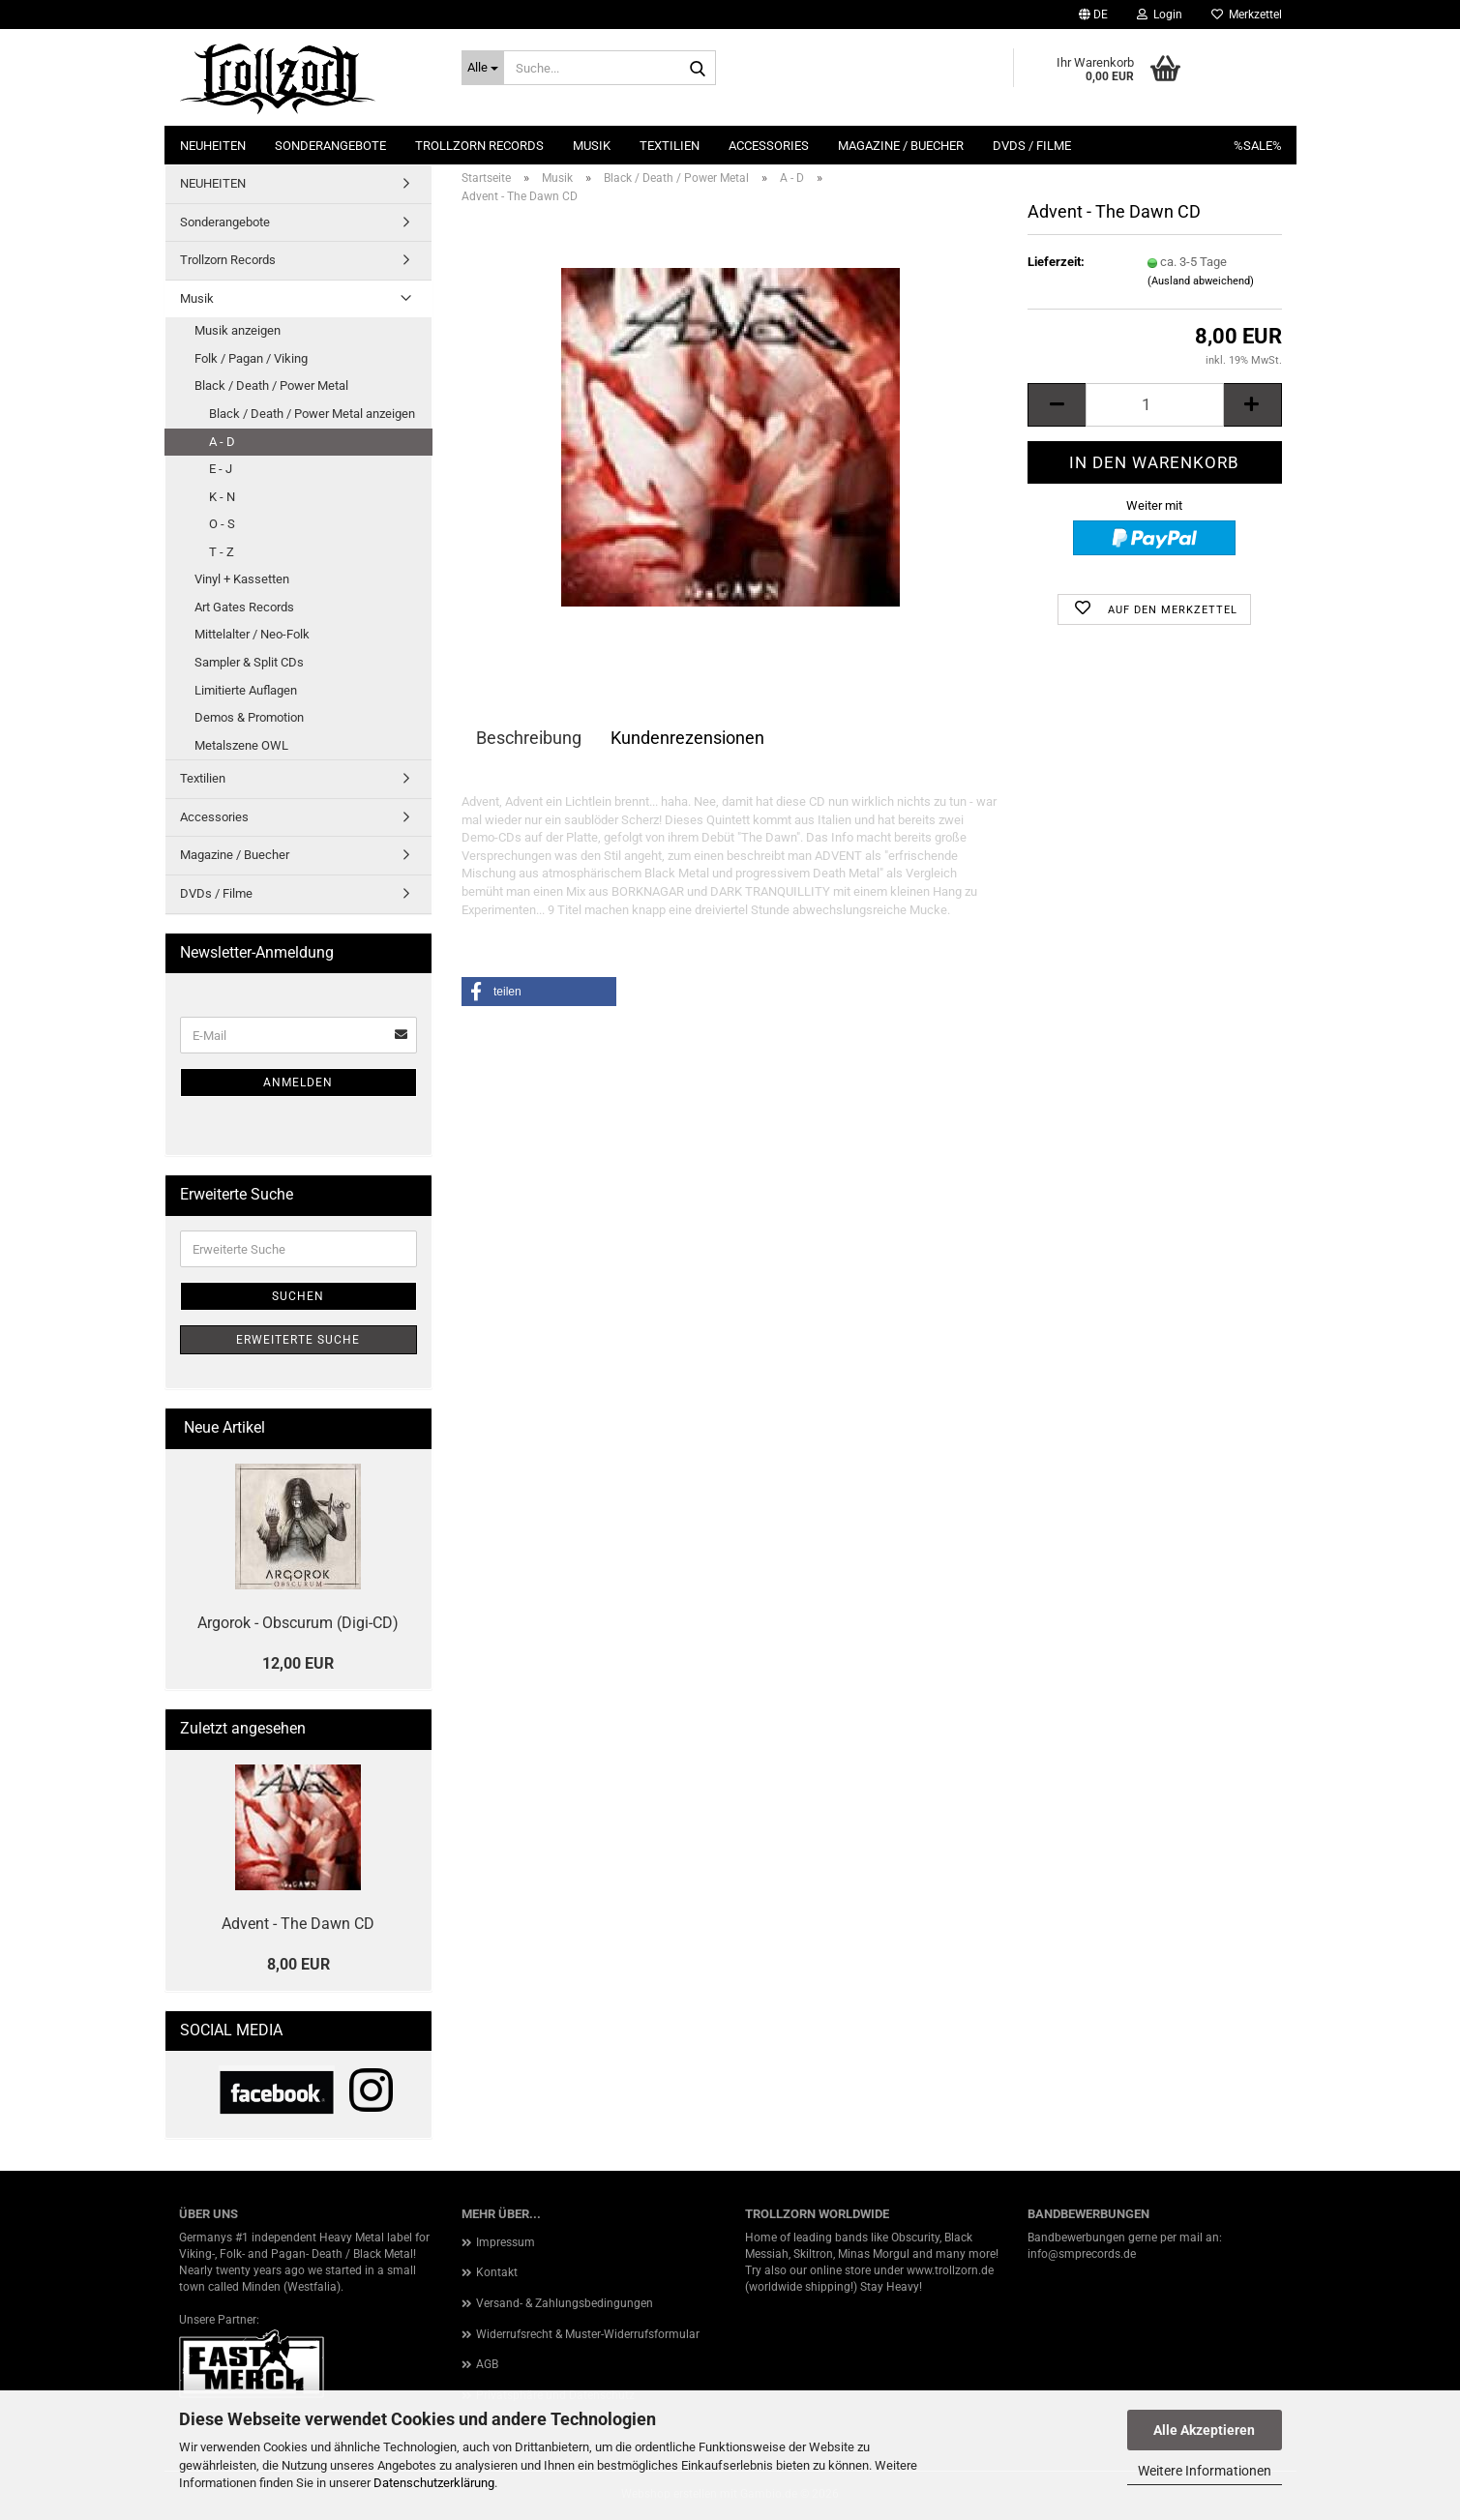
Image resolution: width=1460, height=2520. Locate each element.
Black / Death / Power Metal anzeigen (312, 413)
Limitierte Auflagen (245, 690)
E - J (220, 468)
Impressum (505, 2242)
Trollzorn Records (479, 145)
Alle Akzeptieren (1204, 2430)
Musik (592, 145)
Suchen (298, 1296)
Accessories (769, 145)
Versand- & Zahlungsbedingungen (564, 2303)
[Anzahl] (1154, 405)
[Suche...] (483, 67)
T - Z (221, 552)
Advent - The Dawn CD (298, 1923)
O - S (222, 524)
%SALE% (1258, 145)
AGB (487, 2364)
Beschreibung (528, 737)
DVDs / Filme (1032, 145)
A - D (222, 441)
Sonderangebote (330, 145)
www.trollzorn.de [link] (950, 2270)
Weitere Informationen (1204, 2470)
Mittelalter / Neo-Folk (252, 634)
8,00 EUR (298, 1964)
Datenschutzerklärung (433, 2483)
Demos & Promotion (249, 717)
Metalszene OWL (241, 745)
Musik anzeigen (237, 330)
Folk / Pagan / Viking (251, 358)
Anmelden (298, 1082)
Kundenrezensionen (687, 737)
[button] (1093, 14)
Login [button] (1159, 14)
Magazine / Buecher (901, 145)
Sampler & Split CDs (249, 662)
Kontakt (497, 2272)
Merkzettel (1246, 14)
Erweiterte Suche (298, 1340)
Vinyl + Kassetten (241, 579)
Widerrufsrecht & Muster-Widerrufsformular (588, 2334)
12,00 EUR (298, 1663)
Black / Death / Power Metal (271, 385)
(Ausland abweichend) (1200, 281)
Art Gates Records (244, 607)
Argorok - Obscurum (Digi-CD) (298, 1623)
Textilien (670, 145)
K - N (222, 496)
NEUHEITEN (213, 145)
